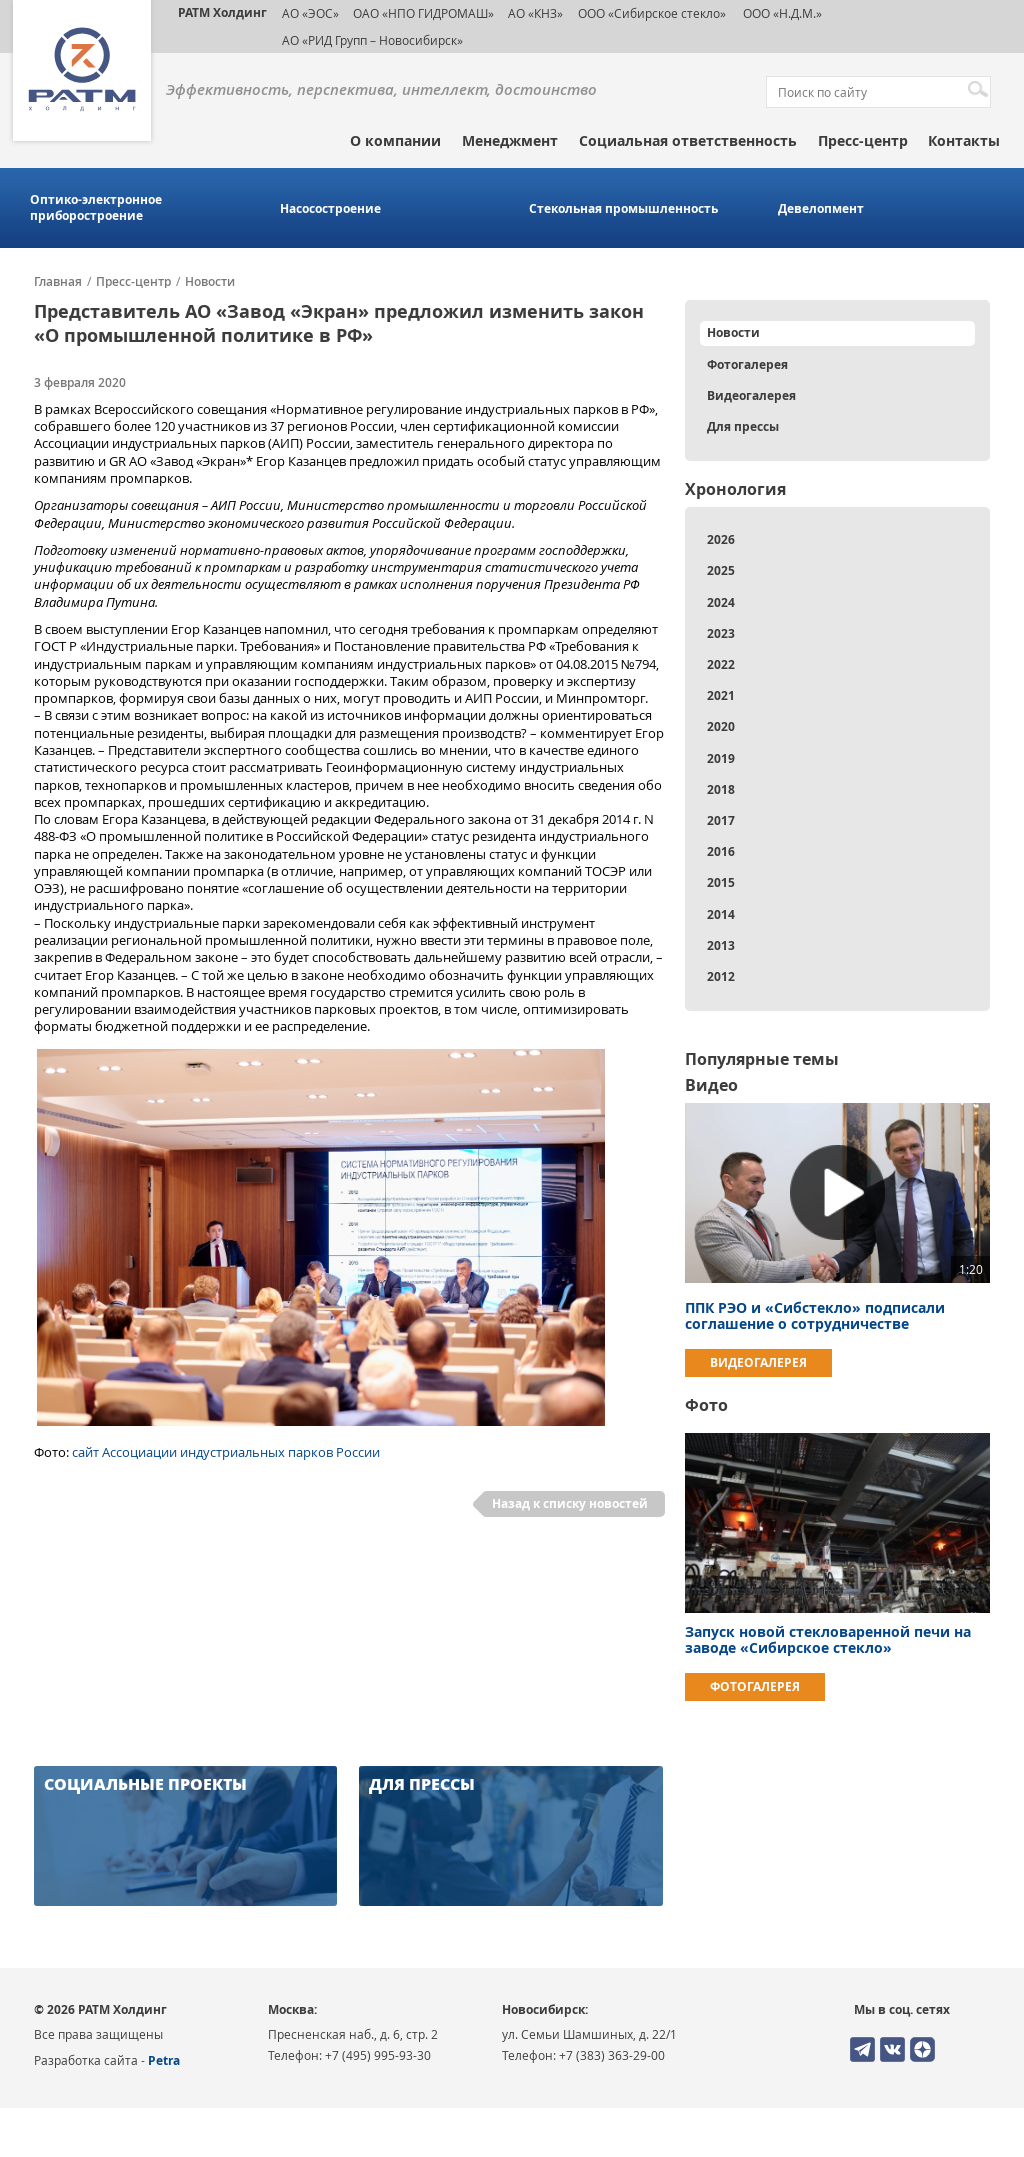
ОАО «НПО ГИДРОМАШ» (423, 13)
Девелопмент (821, 209)
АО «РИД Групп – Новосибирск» (372, 40)
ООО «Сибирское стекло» (652, 13)
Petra (164, 2060)
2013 (721, 945)
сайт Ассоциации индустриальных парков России (226, 1452)
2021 (721, 695)
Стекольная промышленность (623, 209)
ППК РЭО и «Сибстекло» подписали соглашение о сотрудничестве (815, 1315)
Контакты (964, 140)
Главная (58, 282)
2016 (721, 851)
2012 (721, 976)
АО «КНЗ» (535, 13)
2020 (721, 726)
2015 (721, 882)
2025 (721, 570)
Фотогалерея (747, 364)
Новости (210, 282)
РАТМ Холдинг (222, 12)
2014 (721, 914)
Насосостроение (330, 209)
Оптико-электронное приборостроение (96, 208)
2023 (721, 633)
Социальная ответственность (688, 140)
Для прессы (743, 426)
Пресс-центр (863, 140)
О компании (395, 140)
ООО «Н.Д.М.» (781, 13)
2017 (721, 820)
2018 (721, 789)
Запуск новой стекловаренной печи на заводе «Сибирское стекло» (828, 1639)
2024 (721, 602)
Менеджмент (510, 140)
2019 (721, 758)
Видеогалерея (751, 395)
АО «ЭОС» (310, 13)
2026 (721, 539)
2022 (721, 664)
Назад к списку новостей (570, 1503)
